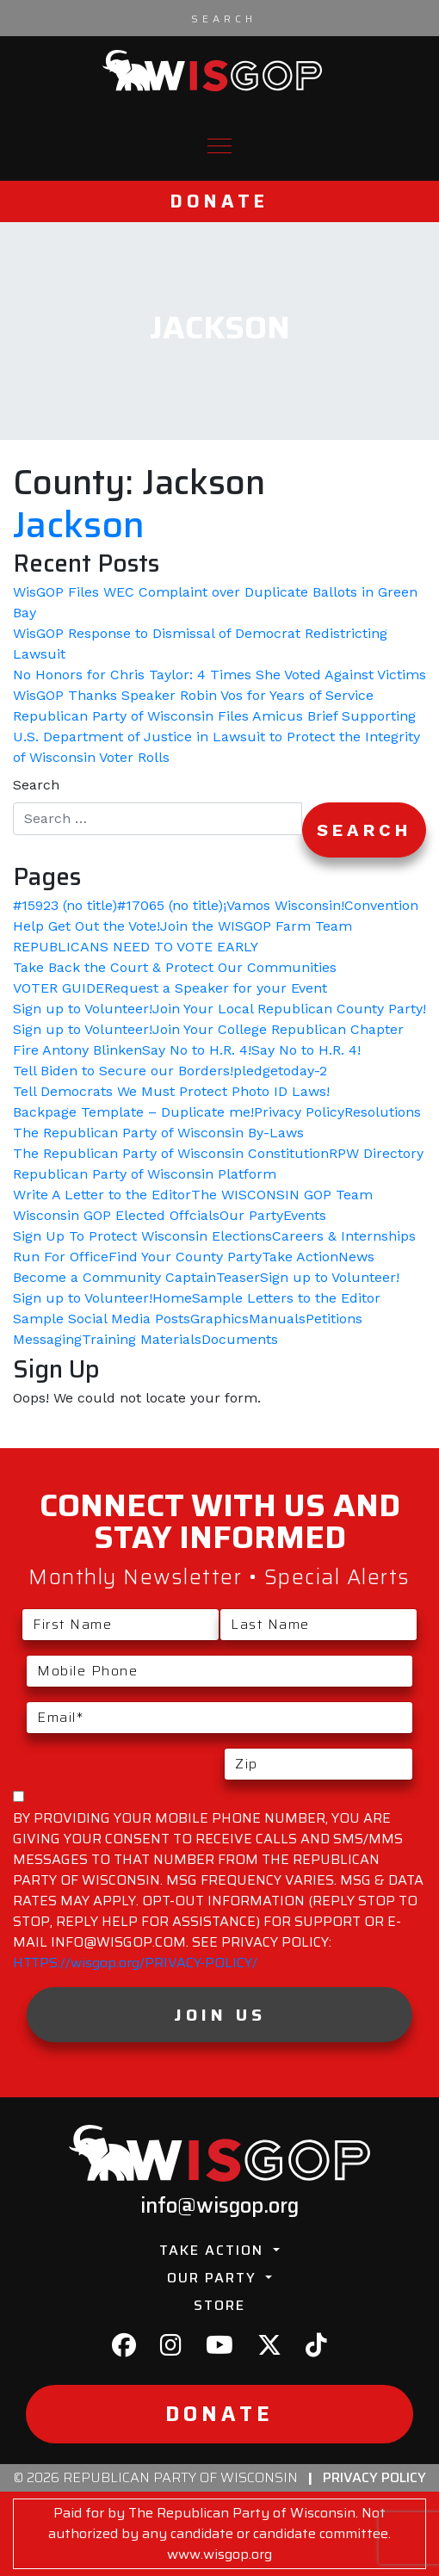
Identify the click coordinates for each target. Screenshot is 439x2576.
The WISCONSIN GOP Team (282, 1194)
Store (219, 2305)
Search (36, 785)
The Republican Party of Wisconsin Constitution (171, 1153)
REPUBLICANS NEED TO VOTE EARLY (135, 946)
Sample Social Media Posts (101, 1318)
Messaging (47, 1339)
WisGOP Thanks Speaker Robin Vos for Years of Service (193, 695)
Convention (381, 905)
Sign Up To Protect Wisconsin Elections (142, 1236)
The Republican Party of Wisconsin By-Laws (158, 1132)
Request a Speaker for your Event (215, 988)
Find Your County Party (185, 1256)
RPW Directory (376, 1153)
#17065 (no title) (170, 905)
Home (172, 1298)
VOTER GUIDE (58, 988)
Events (304, 1215)
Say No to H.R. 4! (196, 1050)
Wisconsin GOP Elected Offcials (116, 1215)
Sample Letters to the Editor (286, 1298)
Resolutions (382, 1112)
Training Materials (141, 1339)
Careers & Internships (344, 1236)
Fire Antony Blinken (77, 1050)
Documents (239, 1339)
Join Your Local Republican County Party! (289, 1008)
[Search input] (224, 18)
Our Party (251, 1215)
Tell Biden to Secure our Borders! (123, 1070)
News (356, 1256)
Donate (219, 201)
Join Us (220, 2014)
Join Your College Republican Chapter (278, 1029)
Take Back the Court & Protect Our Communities (175, 967)
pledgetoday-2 (280, 1070)
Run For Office (60, 1256)
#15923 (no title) (65, 905)
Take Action (300, 1256)
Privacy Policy (299, 1112)
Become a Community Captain (114, 1277)
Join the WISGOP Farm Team (256, 926)
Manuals (277, 1318)
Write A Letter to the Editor (102, 1194)
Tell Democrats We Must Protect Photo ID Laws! (171, 1091)
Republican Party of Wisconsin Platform (144, 1174)
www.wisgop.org (219, 2554)
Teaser (238, 1277)
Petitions (334, 1318)
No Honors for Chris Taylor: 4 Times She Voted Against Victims (219, 674)
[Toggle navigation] (219, 146)
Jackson (79, 525)
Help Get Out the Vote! (86, 926)
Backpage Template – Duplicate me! (133, 1112)
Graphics (219, 1318)
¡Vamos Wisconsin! (283, 905)
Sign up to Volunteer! (82, 1008)
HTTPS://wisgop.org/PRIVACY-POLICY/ (135, 1962)
